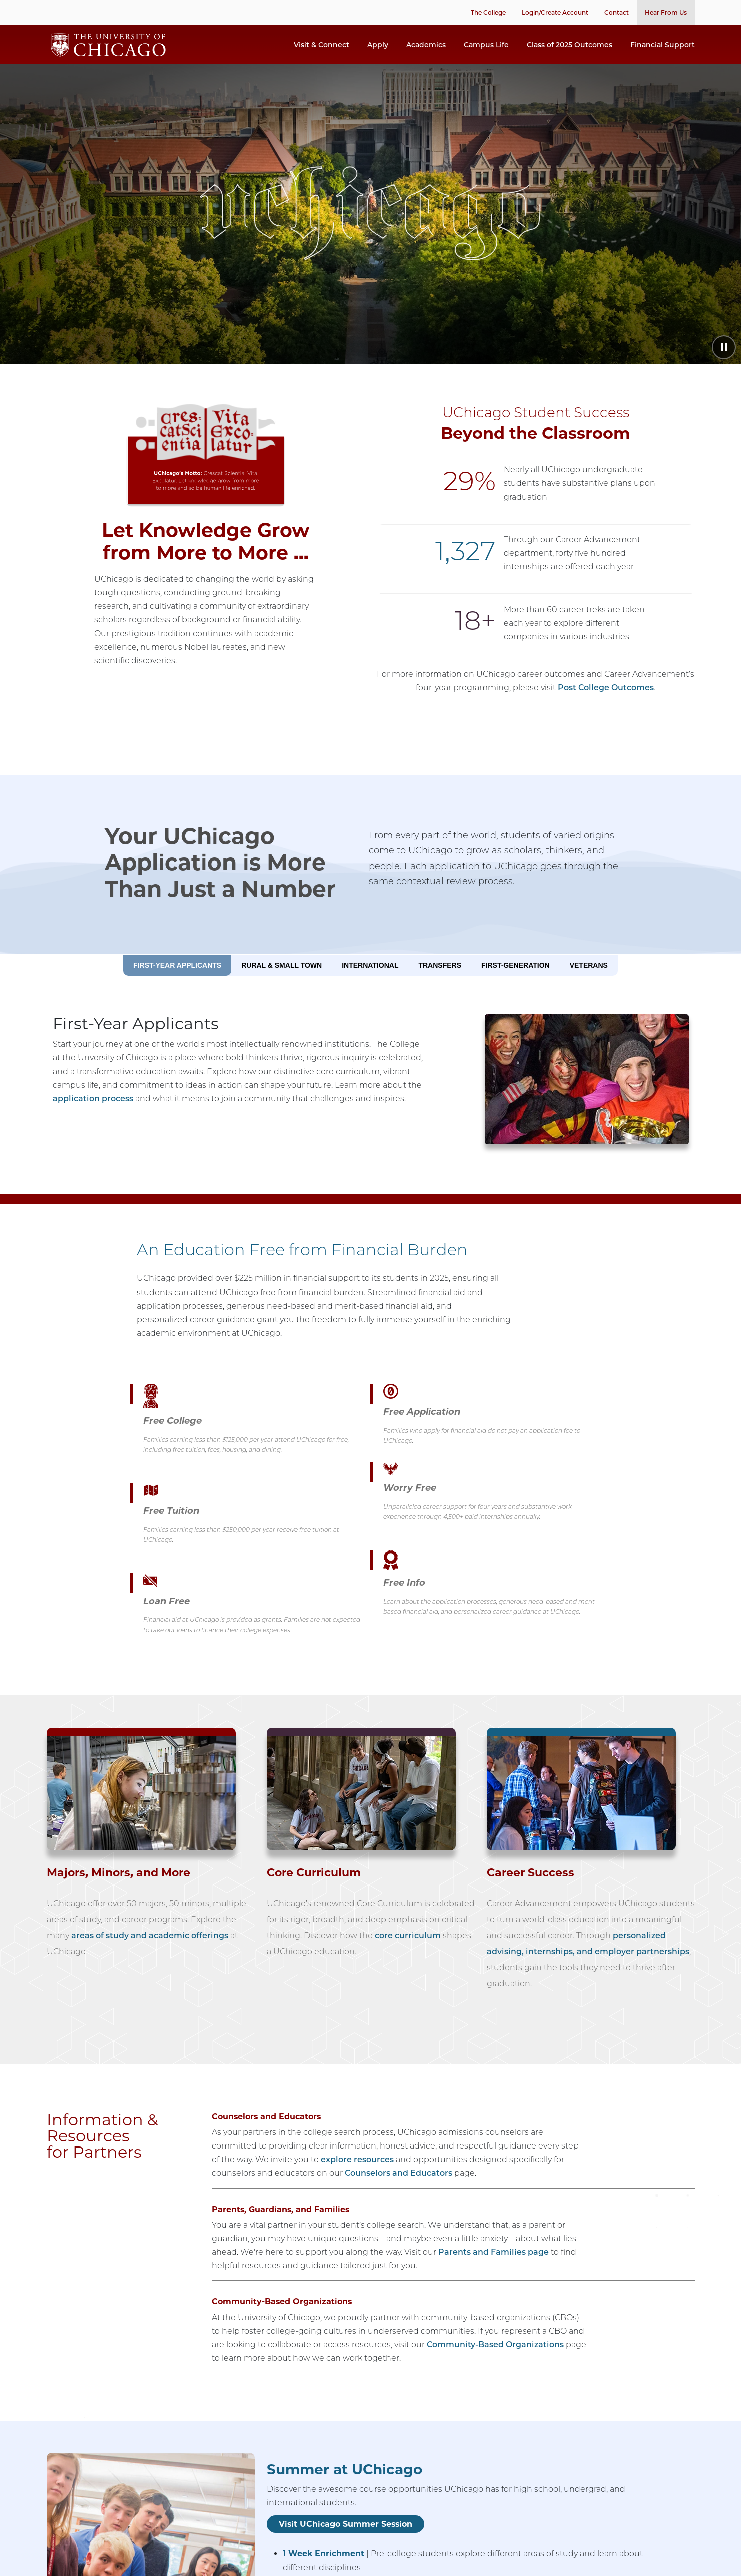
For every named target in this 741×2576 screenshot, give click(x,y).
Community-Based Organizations (495, 2360)
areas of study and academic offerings (148, 1951)
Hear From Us (666, 12)
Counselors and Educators (397, 2189)
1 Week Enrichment (323, 2569)
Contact (616, 12)
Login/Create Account (555, 12)
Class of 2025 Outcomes (569, 52)
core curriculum (408, 1951)
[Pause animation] (724, 363)
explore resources (357, 2175)
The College (488, 12)
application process (93, 1114)
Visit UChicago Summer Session (345, 2540)
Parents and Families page (493, 2268)
